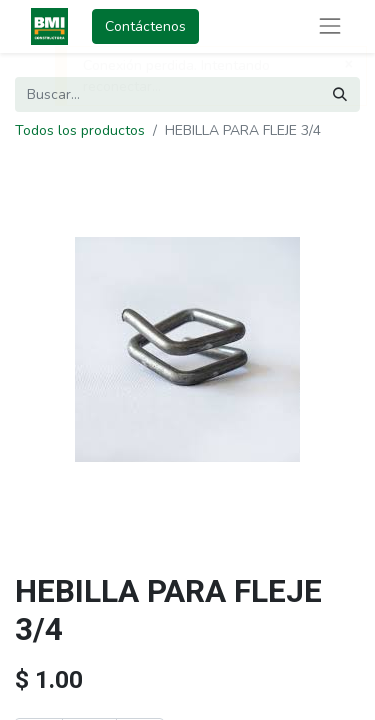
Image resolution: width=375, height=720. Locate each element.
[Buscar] (340, 94)
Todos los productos (80, 130)
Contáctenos (145, 26)
